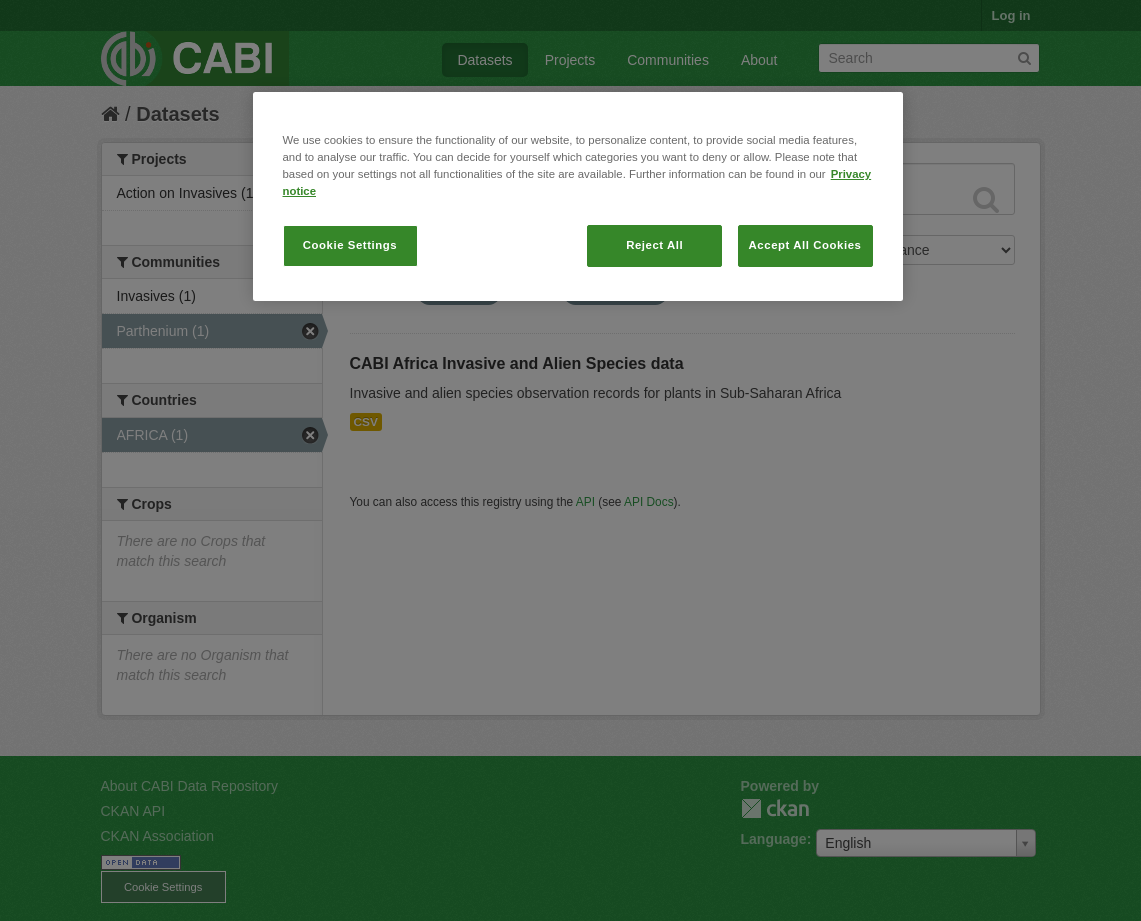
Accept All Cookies (805, 245)
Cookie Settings (350, 245)
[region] (578, 196)
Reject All (654, 245)
